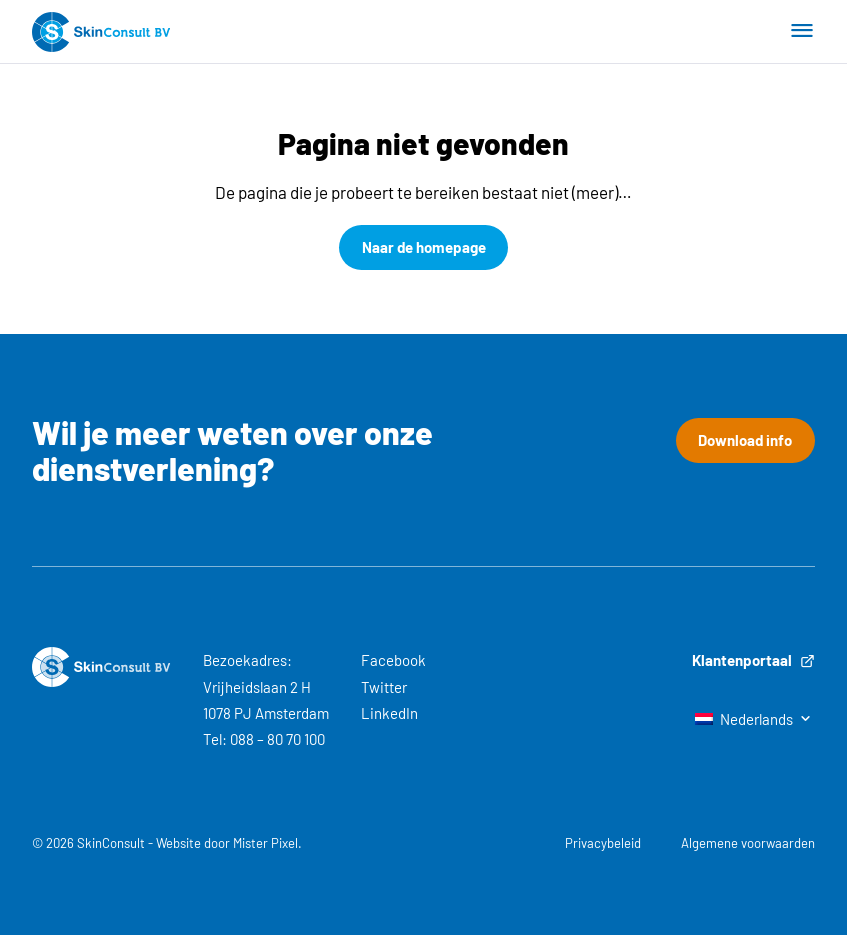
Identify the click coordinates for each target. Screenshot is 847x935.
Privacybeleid (603, 843)
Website (178, 843)
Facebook (393, 660)
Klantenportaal (753, 660)
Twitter (384, 687)
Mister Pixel (265, 843)
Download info (745, 440)
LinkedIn (389, 713)
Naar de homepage (424, 247)
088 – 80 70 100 (277, 739)
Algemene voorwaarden (748, 843)
